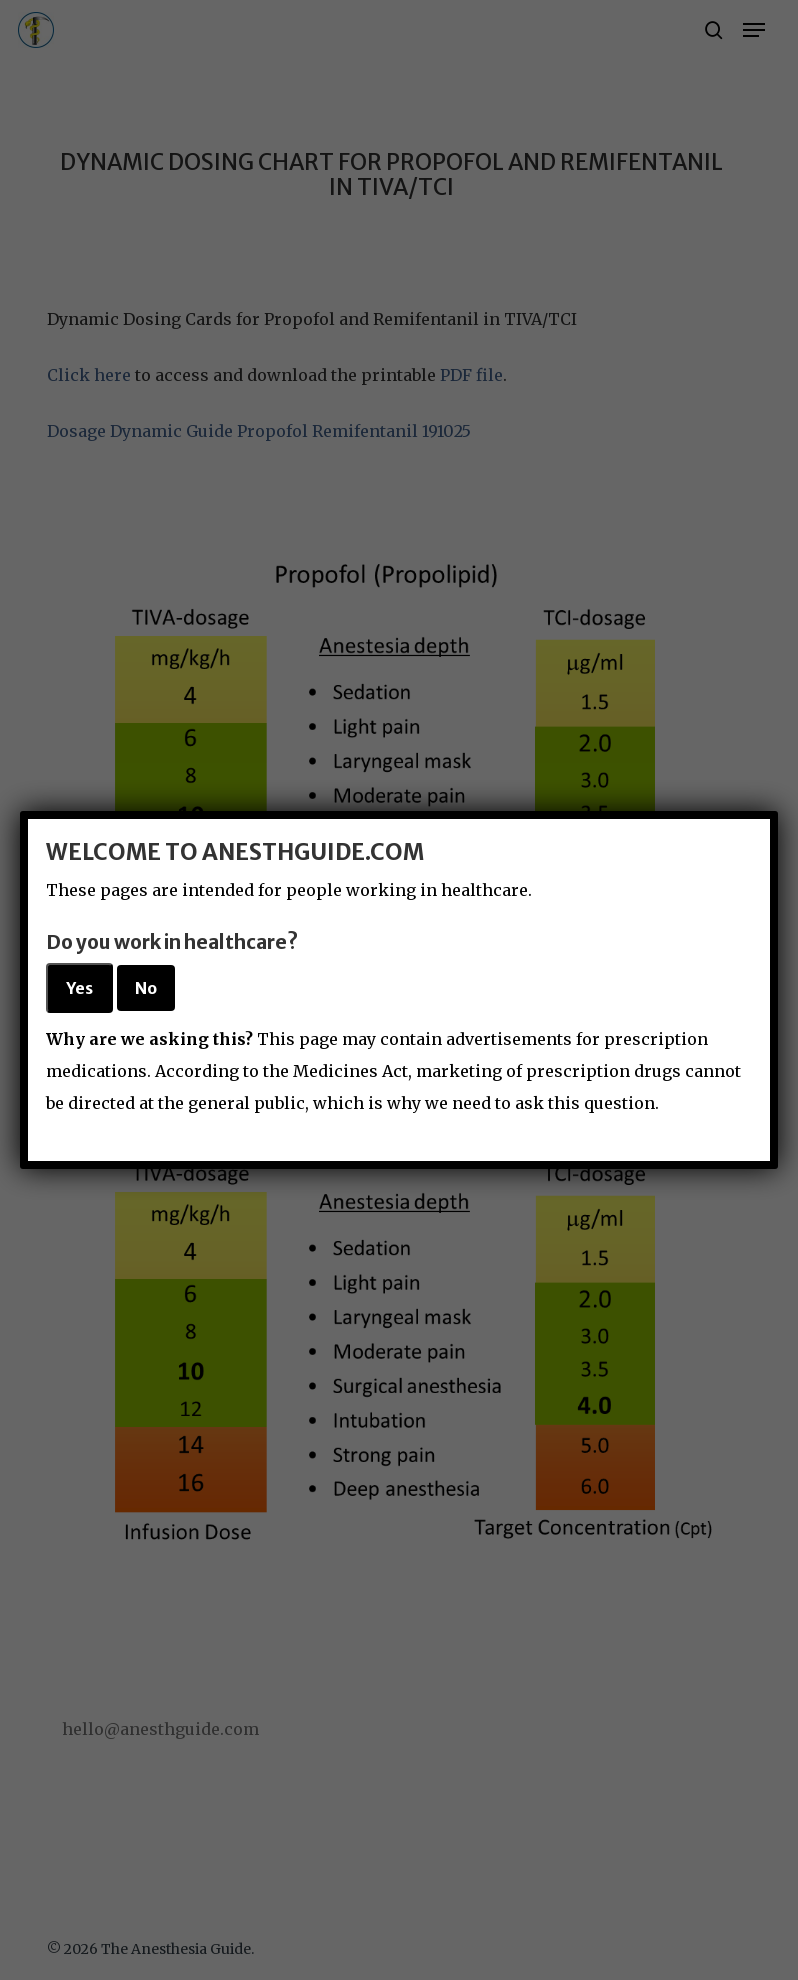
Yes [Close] (79, 988)
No (146, 988)
